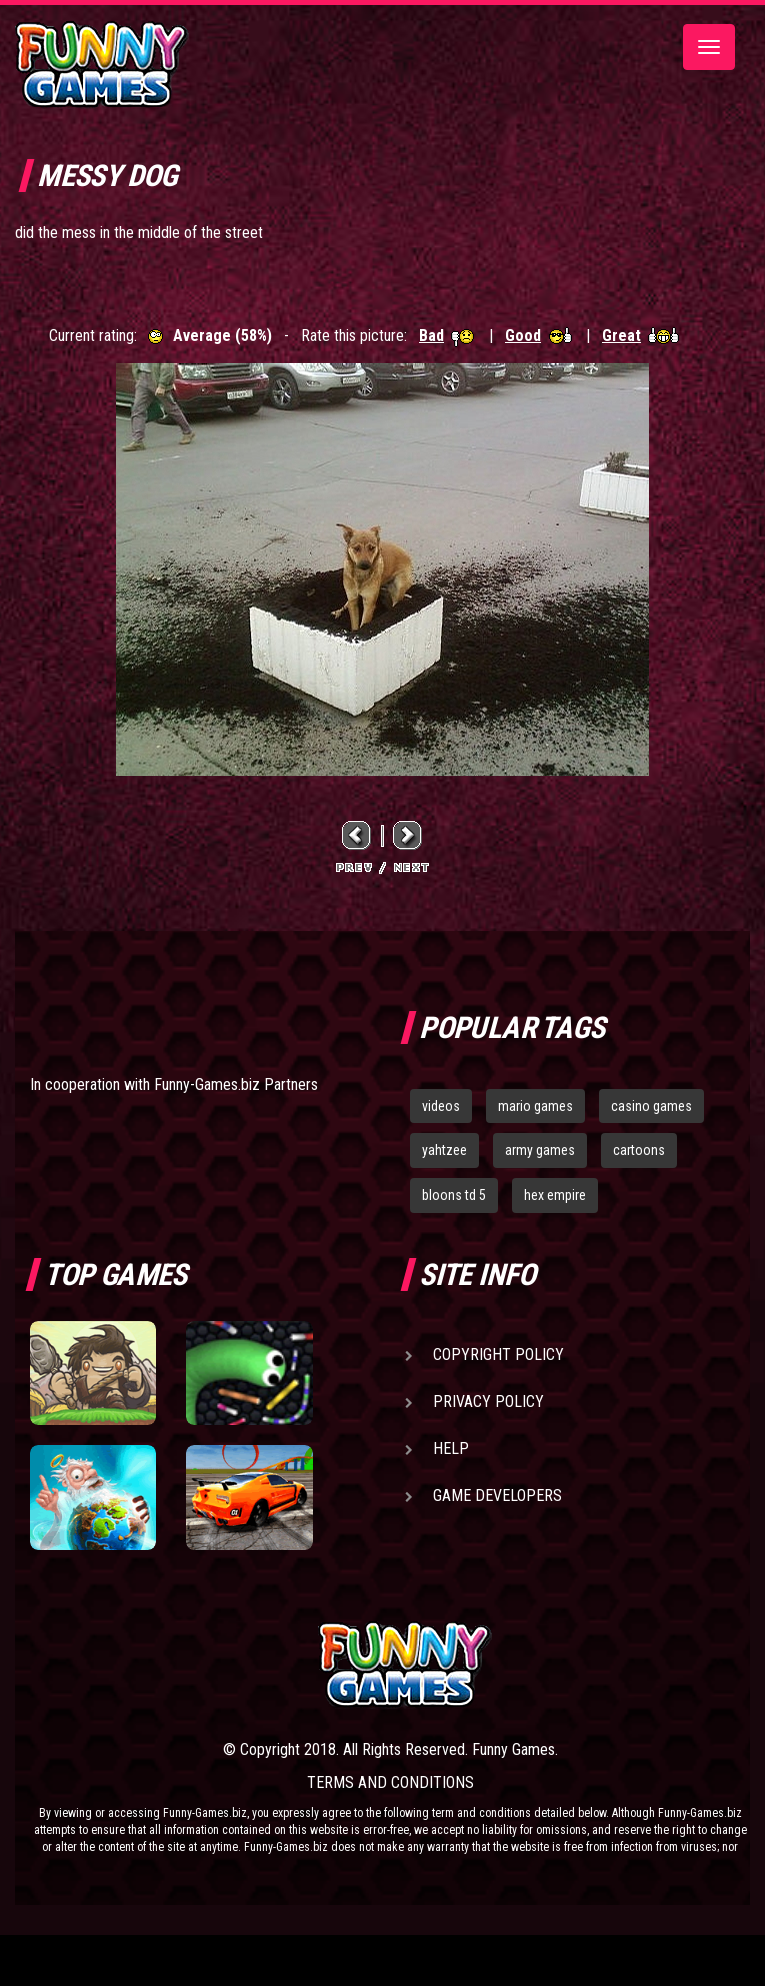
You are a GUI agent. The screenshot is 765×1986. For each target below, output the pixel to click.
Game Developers (497, 1495)
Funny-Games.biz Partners (236, 1084)
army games (540, 1150)
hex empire (555, 1195)
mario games (535, 1106)
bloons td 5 (454, 1195)
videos (441, 1106)
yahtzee (444, 1150)
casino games (651, 1106)
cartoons (639, 1150)
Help (451, 1448)
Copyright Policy (498, 1354)
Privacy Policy (488, 1401)
